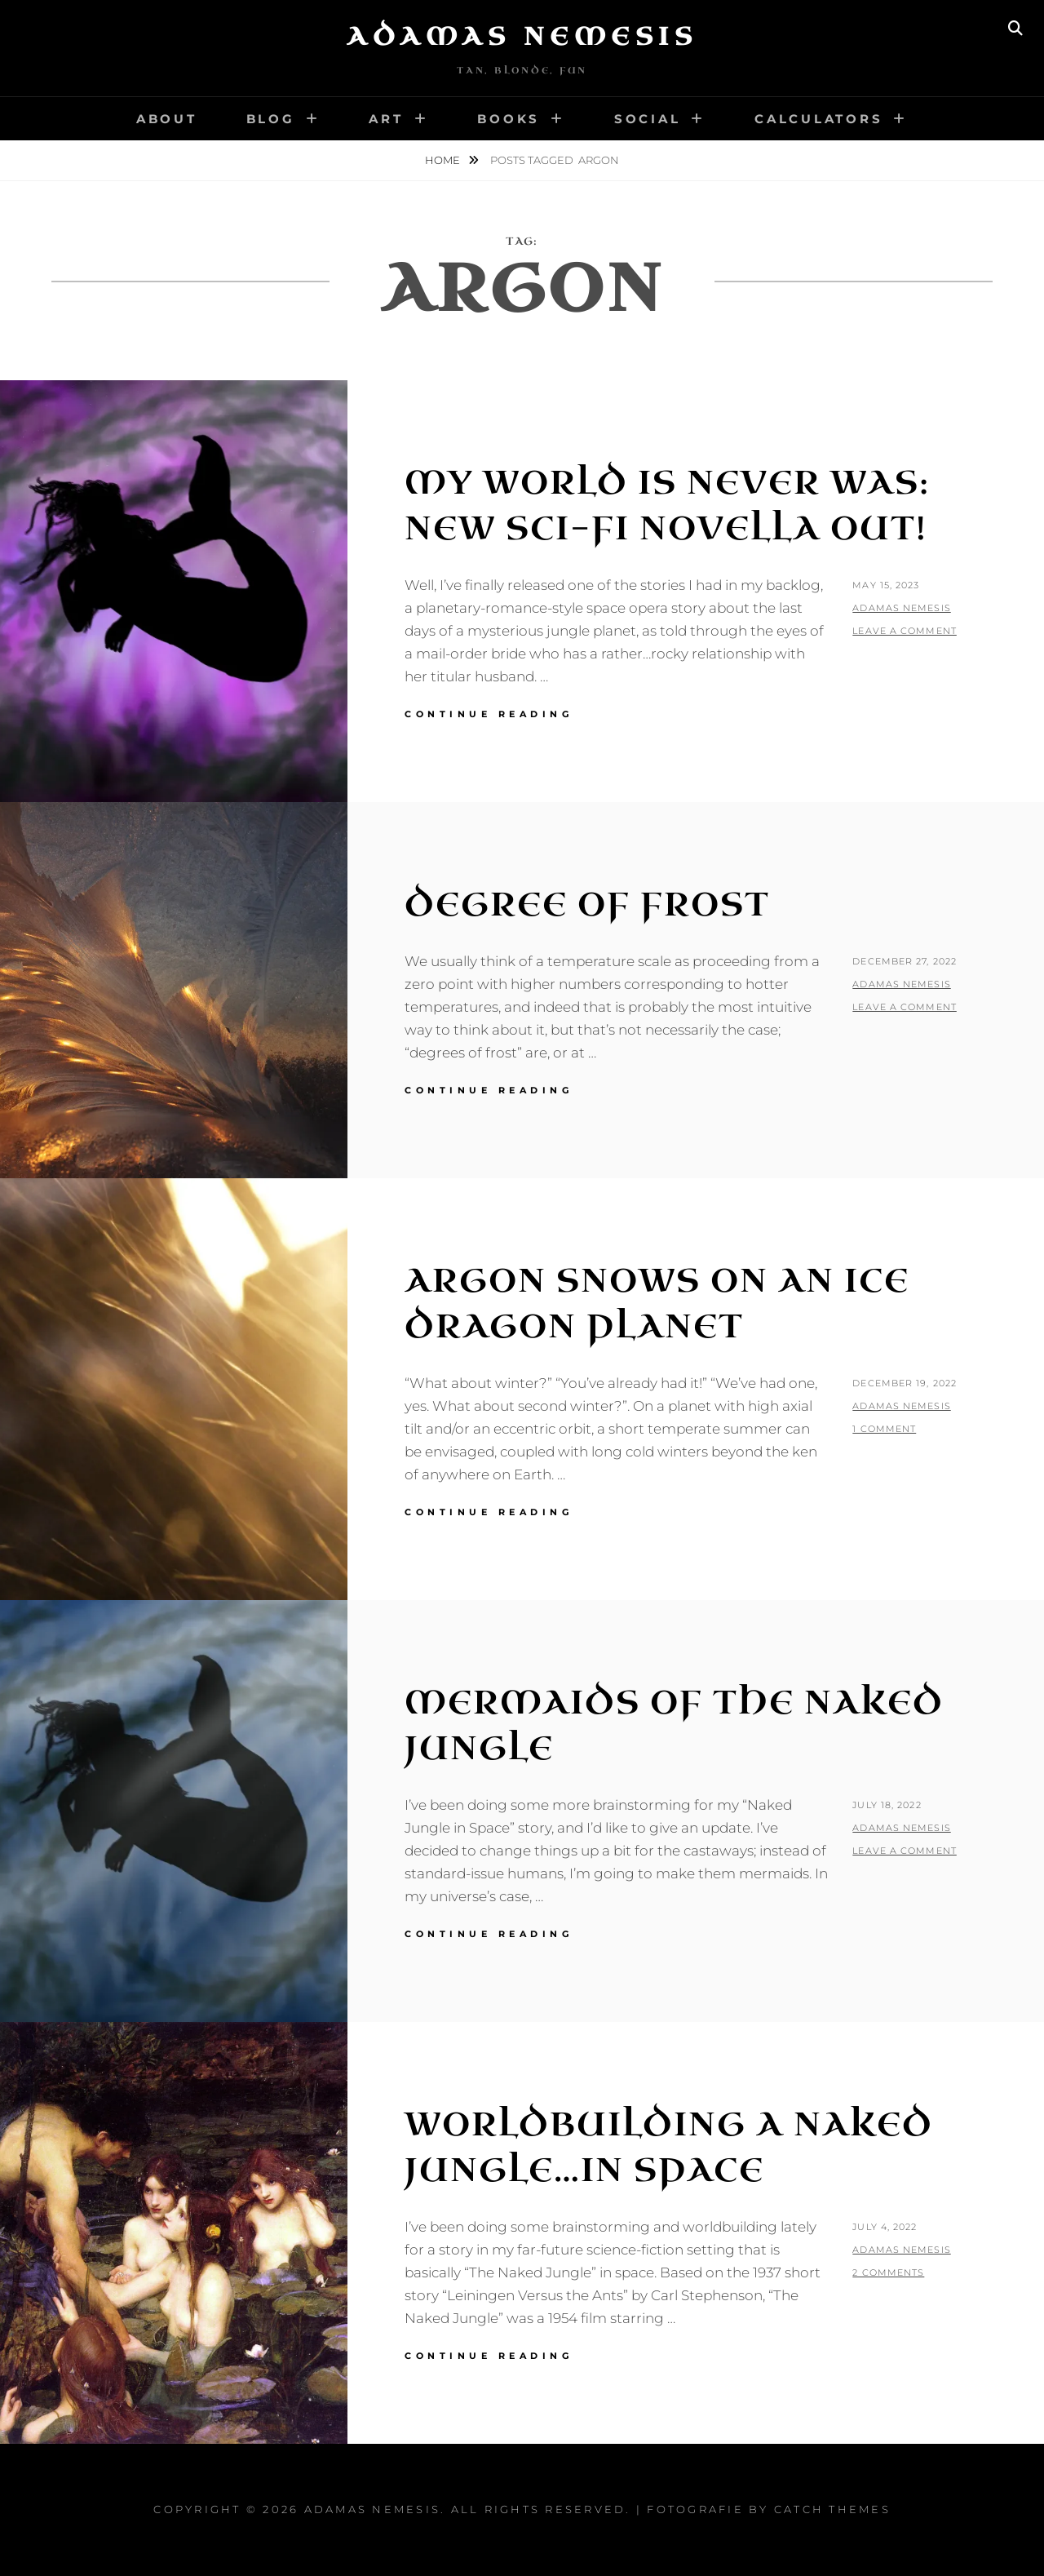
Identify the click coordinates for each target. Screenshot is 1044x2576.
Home (443, 159)
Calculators (818, 118)
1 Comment (884, 1428)
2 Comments (888, 2272)
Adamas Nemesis (522, 36)
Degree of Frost (587, 905)
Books (508, 118)
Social (647, 118)
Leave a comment (904, 630)
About (166, 118)
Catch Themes (832, 2509)
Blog (270, 118)
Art (386, 118)
